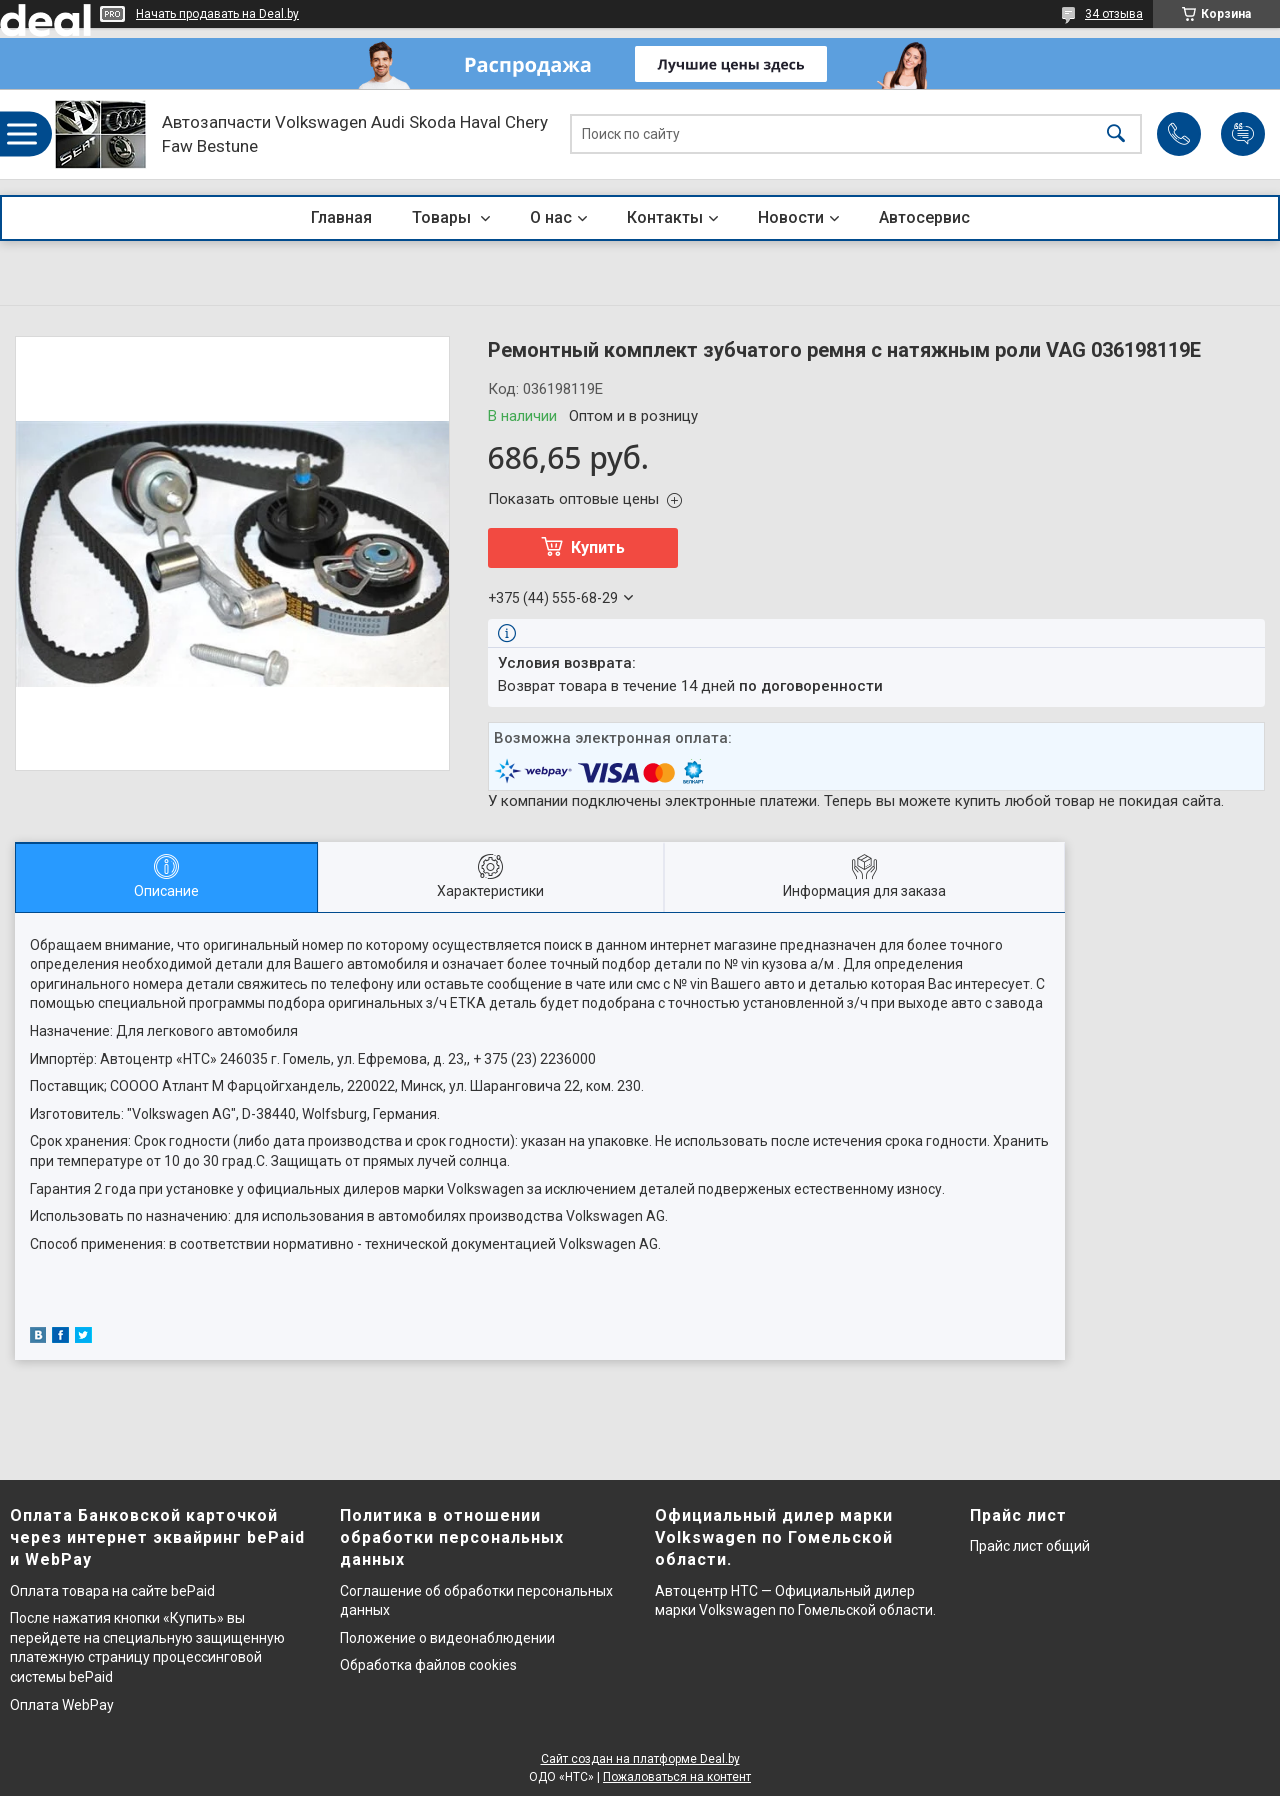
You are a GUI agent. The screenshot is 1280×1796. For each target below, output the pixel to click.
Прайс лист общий (1030, 1546)
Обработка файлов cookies (428, 1665)
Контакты (665, 217)
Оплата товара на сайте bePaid (112, 1591)
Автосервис (924, 217)
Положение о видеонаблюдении (447, 1638)
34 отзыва (1114, 14)
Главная (341, 217)
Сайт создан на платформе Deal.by (640, 1759)
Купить (598, 547)
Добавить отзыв (1243, 134)
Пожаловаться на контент (677, 1777)
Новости (791, 217)
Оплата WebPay (62, 1705)
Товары (443, 217)
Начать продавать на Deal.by (217, 14)
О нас (551, 217)
